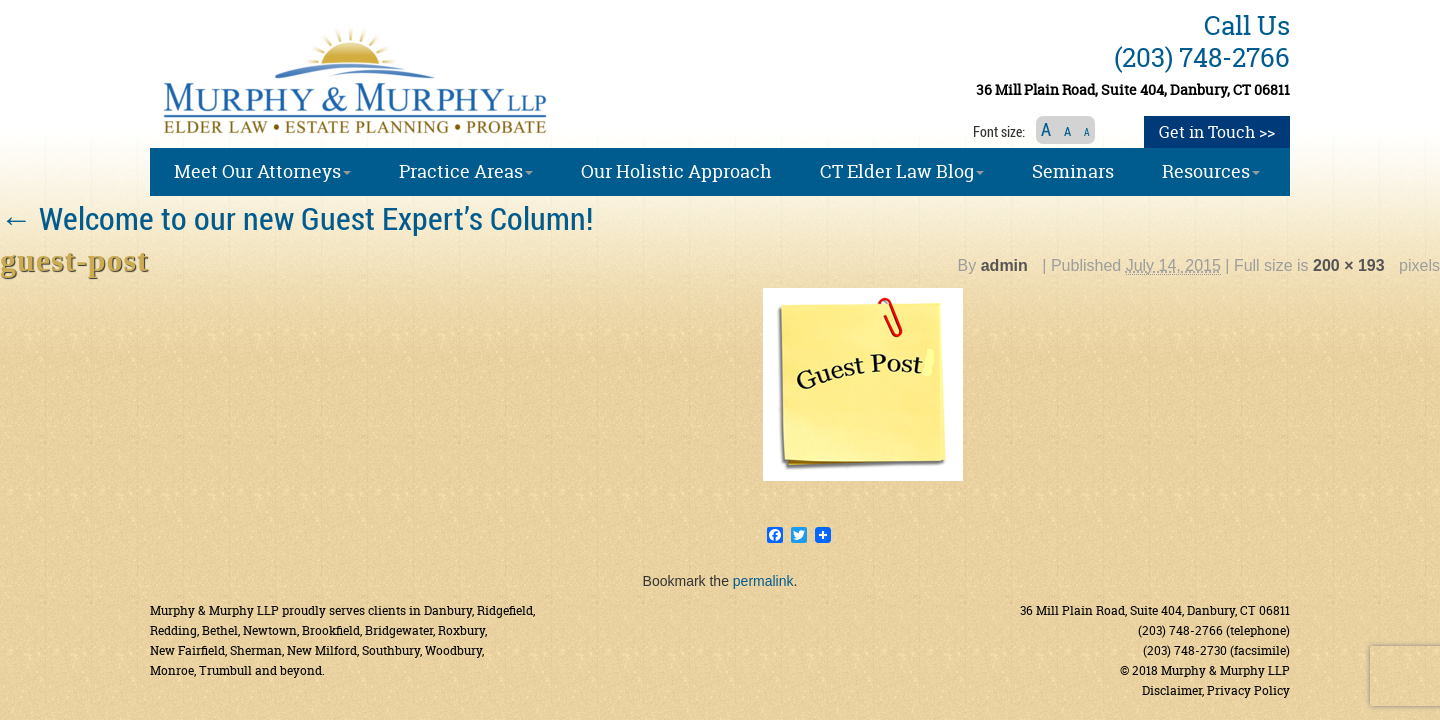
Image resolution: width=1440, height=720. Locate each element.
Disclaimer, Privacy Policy (1216, 690)
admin (1004, 265)
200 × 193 (1349, 265)
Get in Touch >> (1217, 132)
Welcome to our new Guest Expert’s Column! (296, 217)
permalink (763, 581)
